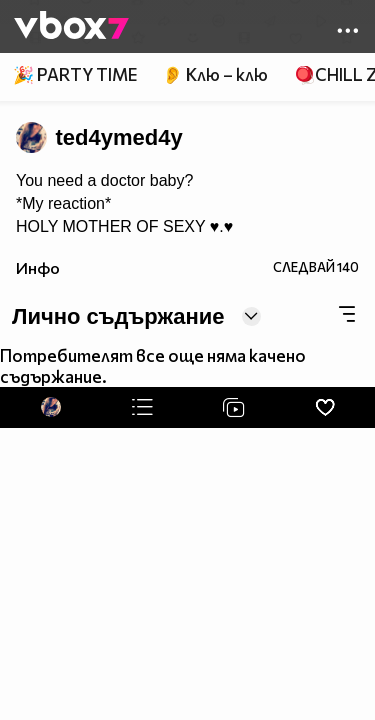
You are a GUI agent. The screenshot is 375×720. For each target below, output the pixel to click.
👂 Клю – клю (215, 74)
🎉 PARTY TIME (75, 74)
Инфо (38, 267)
